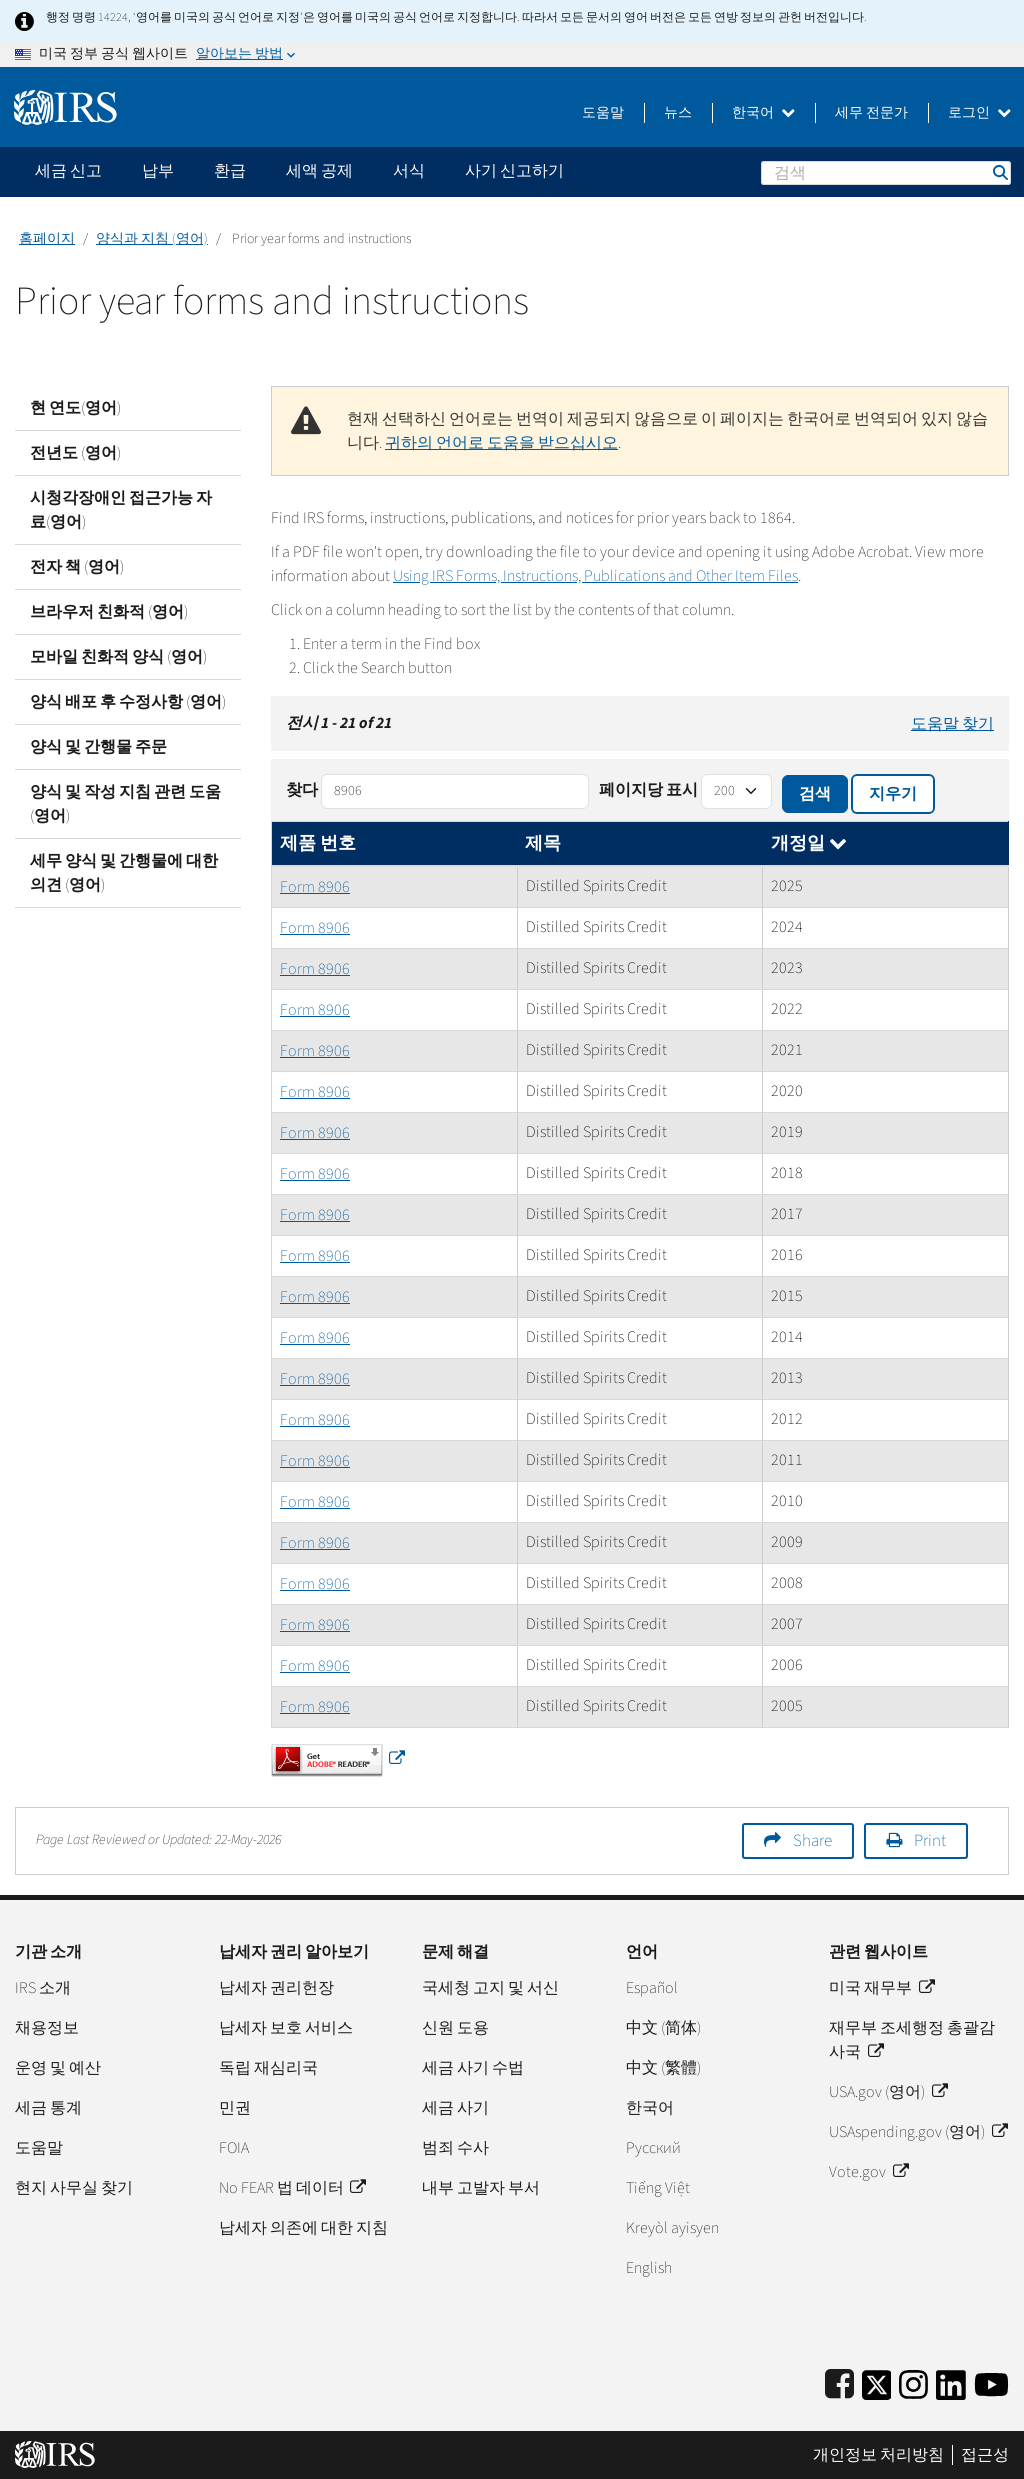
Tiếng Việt (658, 2188)
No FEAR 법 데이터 (292, 2188)
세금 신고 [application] (68, 171)
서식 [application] (409, 171)
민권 (235, 2108)
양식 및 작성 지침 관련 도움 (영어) (125, 804)
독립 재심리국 (268, 2068)
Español (652, 1988)
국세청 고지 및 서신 (490, 1988)
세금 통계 (48, 2108)
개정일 (809, 843)
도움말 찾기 (952, 724)
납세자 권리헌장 (276, 1988)
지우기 (893, 794)
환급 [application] (230, 171)
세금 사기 (455, 2108)
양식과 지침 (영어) (152, 239)
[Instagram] (913, 2381)
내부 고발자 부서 (481, 2188)
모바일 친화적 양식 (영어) (118, 657)
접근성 (985, 2455)
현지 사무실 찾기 (74, 2188)
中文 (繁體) (663, 2068)
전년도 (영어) (75, 453)
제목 (543, 843)
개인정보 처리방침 (878, 2455)
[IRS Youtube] (991, 2381)
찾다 (302, 790)
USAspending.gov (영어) (917, 2132)
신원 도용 (455, 2028)
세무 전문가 (871, 113)
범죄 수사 (455, 2148)
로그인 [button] (979, 113)
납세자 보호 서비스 (286, 2028)
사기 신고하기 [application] (514, 171)
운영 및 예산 (58, 2068)
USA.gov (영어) (887, 2092)
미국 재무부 (881, 1988)
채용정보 (47, 2028)
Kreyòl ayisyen (672, 2228)
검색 (999, 172)
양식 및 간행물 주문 (98, 747)
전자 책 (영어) (77, 567)
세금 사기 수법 (473, 2068)
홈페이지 (47, 239)
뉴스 (678, 113)
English (649, 2268)
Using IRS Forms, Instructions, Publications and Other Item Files (595, 576)
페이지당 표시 (648, 790)
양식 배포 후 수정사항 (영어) (128, 702)
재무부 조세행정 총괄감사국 (912, 2040)
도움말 (603, 113)
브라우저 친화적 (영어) (109, 612)
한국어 (763, 113)
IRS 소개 (43, 1988)
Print (930, 1841)
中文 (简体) (663, 2028)
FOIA (234, 2148)
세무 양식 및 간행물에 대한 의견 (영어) (124, 873)
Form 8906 (315, 887)
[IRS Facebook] (839, 2381)
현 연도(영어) (75, 408)
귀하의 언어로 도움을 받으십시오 (501, 443)
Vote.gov (868, 2172)
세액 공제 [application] (319, 171)
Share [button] (812, 1841)
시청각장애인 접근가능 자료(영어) (121, 510)
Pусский (653, 2148)
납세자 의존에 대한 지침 (303, 2228)
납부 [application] (158, 171)
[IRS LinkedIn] (951, 2381)
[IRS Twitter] (877, 2381)
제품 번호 (318, 843)
